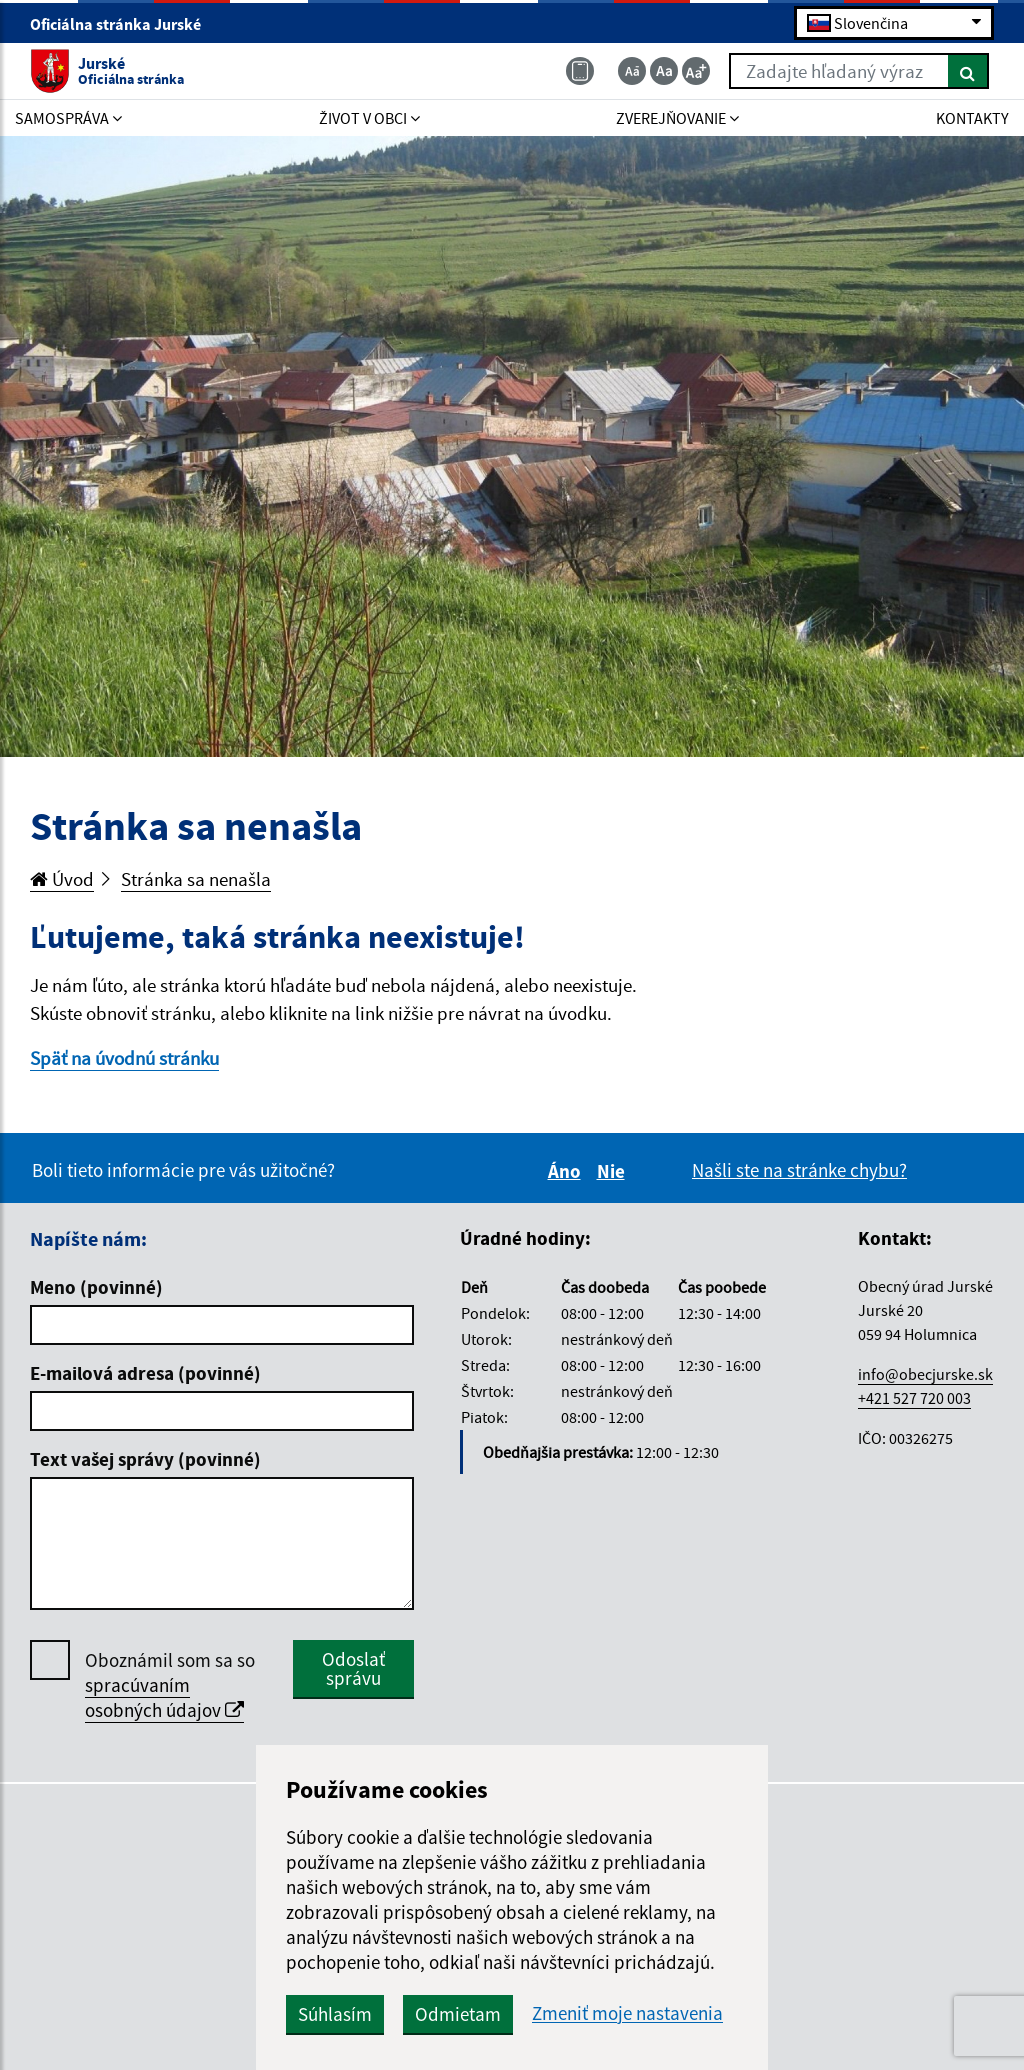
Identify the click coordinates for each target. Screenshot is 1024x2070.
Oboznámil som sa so (170, 1685)
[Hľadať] (968, 71)
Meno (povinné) (96, 1287)
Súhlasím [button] (335, 2014)
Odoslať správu (353, 1668)
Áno (567, 1171)
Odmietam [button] (458, 2014)
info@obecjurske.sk (925, 1374)
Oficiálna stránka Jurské (124, 24)
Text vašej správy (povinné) (145, 1459)
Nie (614, 1171)
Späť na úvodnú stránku (124, 1058)
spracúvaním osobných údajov (164, 1697)
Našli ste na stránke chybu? (799, 1170)
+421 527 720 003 (914, 1398)
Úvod (62, 879)
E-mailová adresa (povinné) (145, 1373)
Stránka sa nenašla (196, 879)
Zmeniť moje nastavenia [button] (627, 2013)
